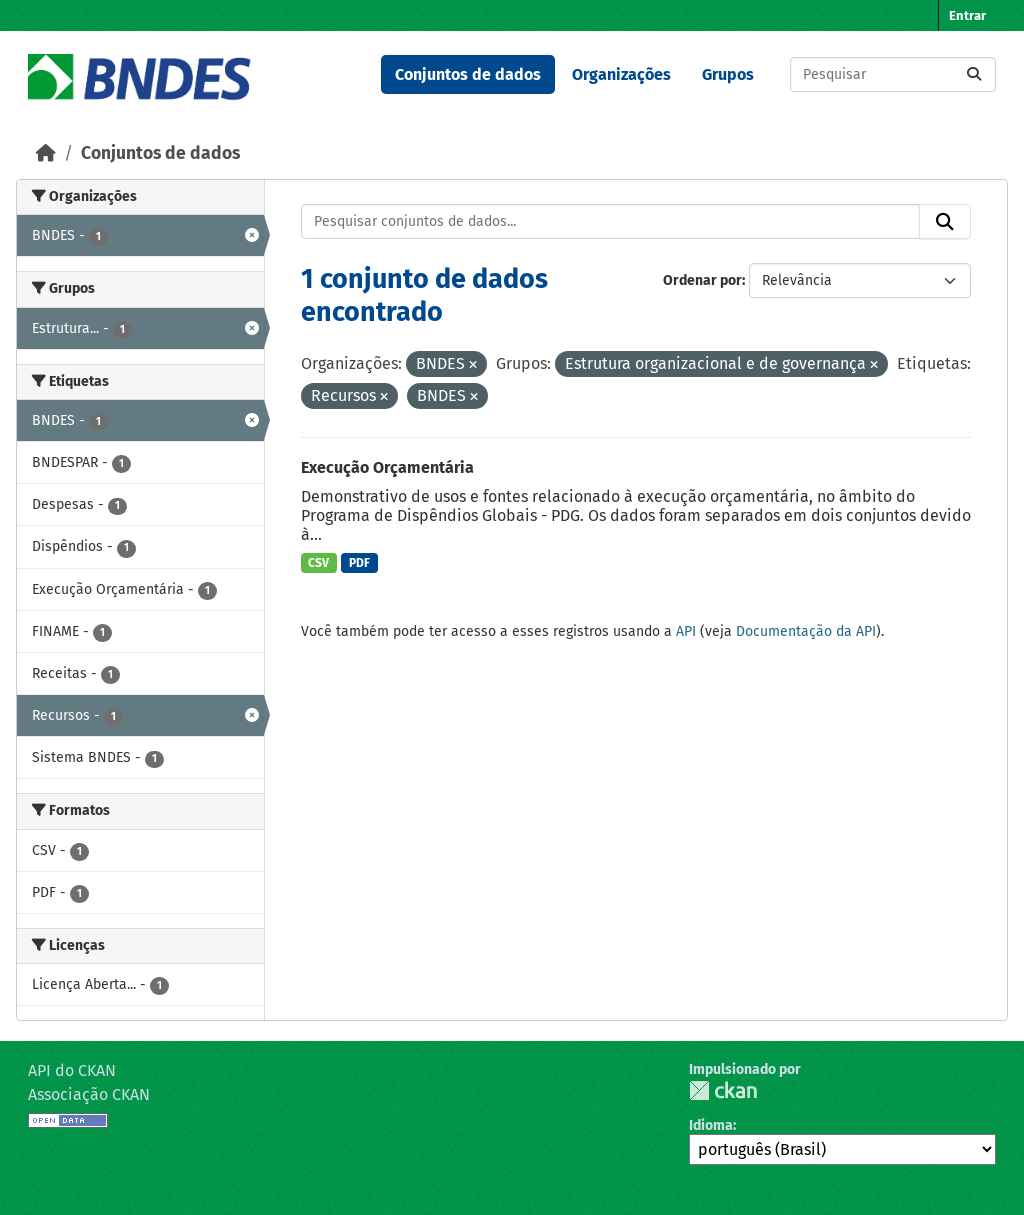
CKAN (723, 1090)
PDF (359, 563)
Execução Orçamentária (387, 467)
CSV (318, 563)
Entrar (967, 15)
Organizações (621, 74)
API (686, 631)
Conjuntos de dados (468, 74)
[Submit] (974, 74)
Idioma (711, 1125)
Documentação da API (806, 631)
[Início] (46, 153)
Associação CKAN (89, 1094)
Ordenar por (702, 280)
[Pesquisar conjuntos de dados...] (893, 74)
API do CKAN (72, 1070)
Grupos (728, 74)
